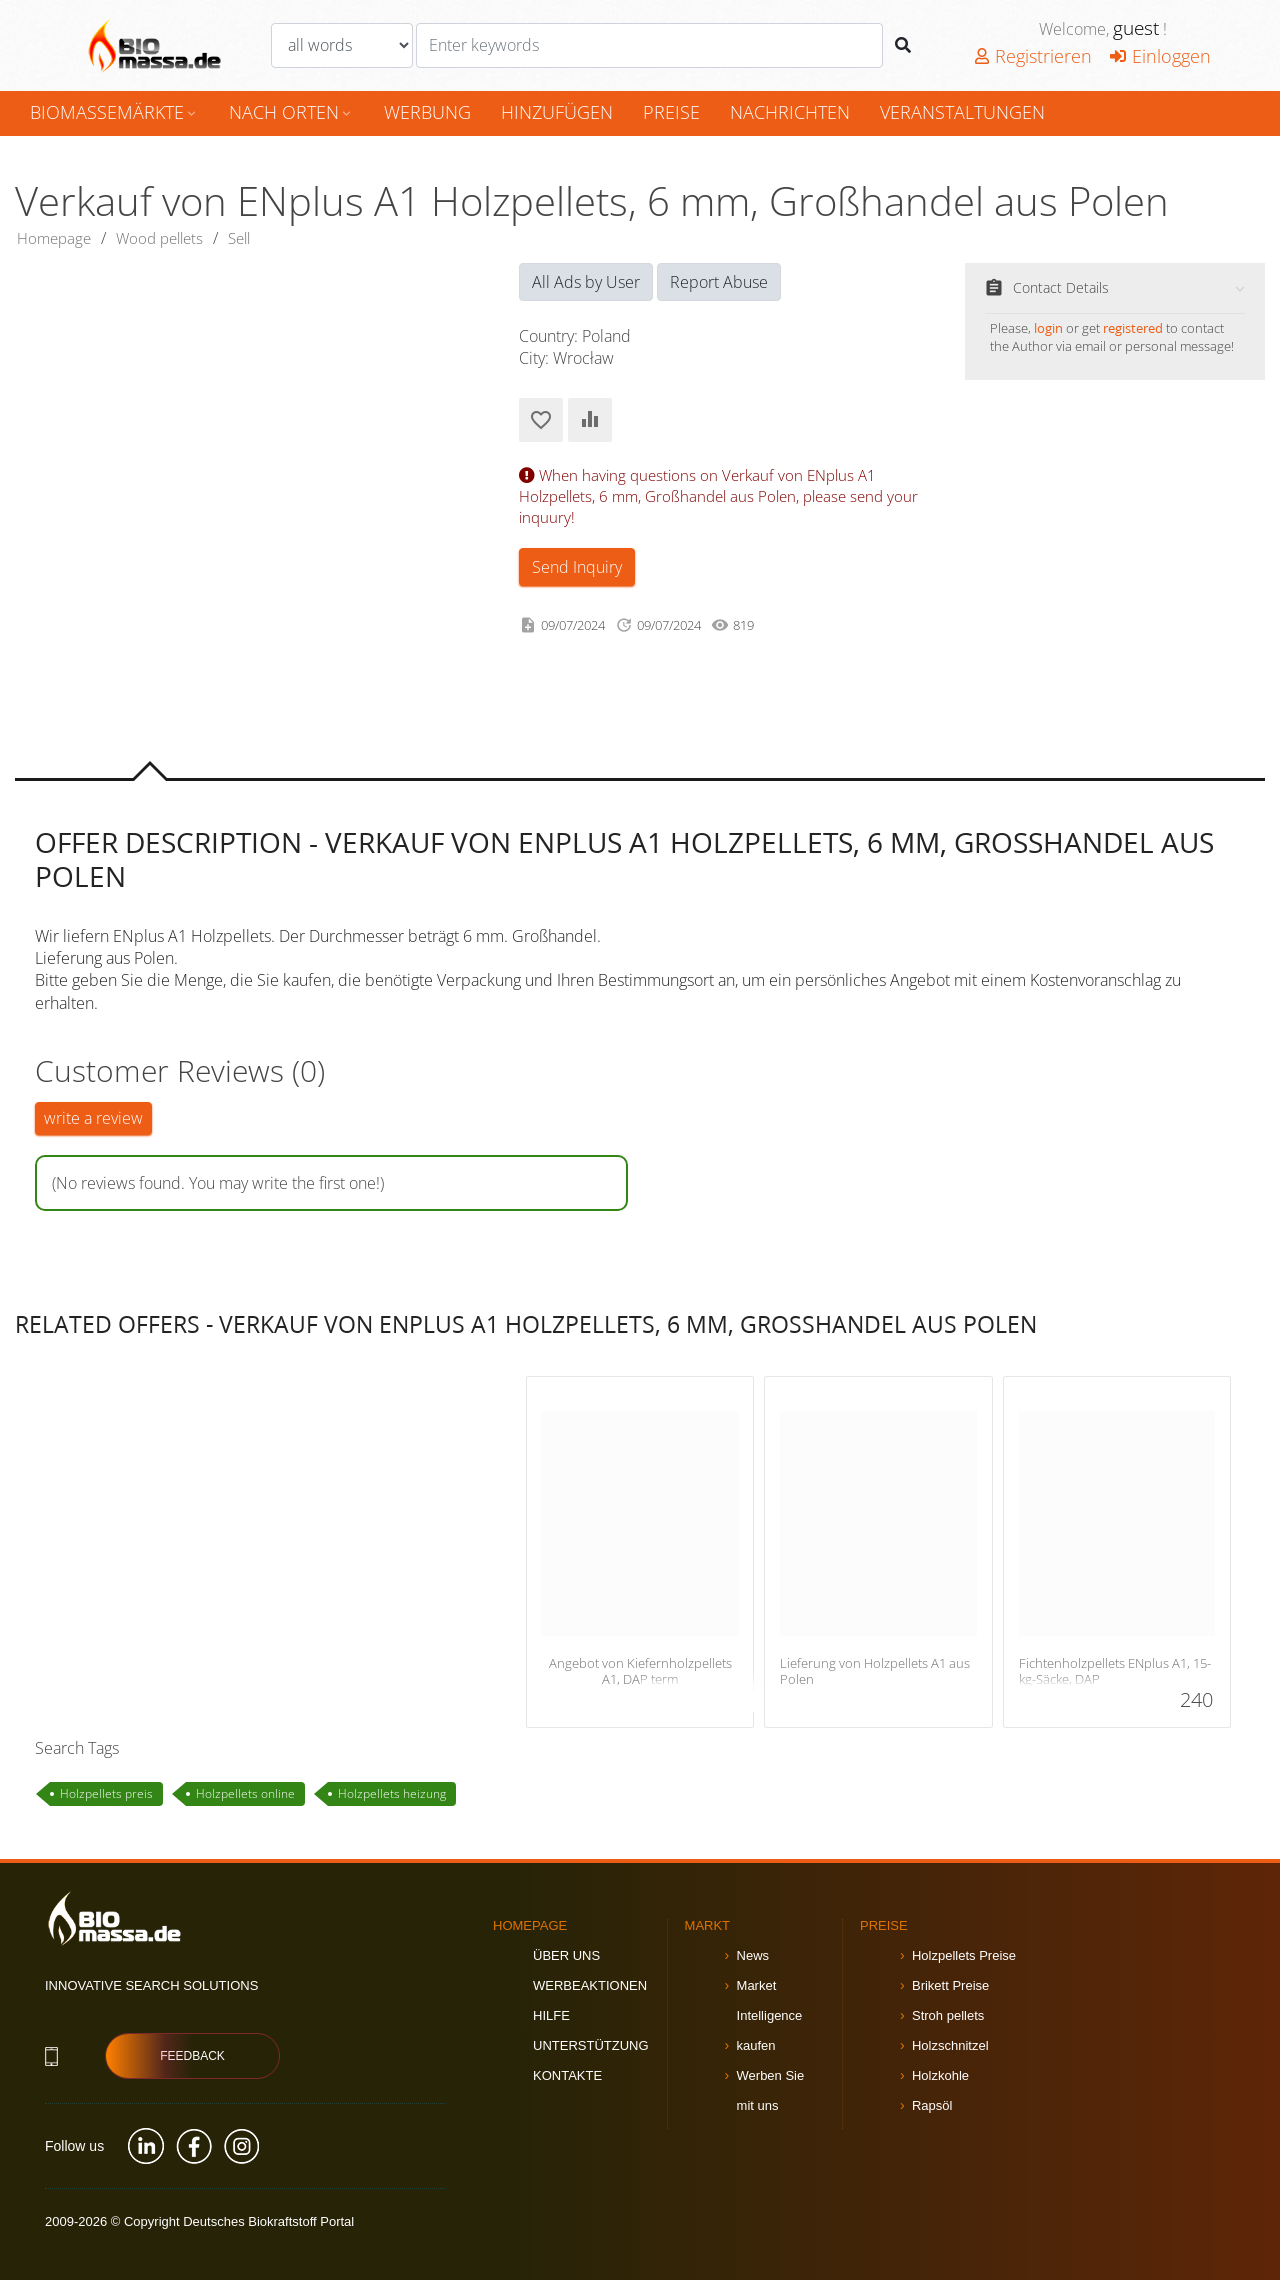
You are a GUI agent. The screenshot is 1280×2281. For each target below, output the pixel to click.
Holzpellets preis (106, 1794)
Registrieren (1033, 56)
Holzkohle (940, 2076)
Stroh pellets (948, 2016)
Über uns (566, 1956)
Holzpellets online (245, 1794)
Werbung (427, 112)
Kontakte (567, 2076)
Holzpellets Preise (964, 1956)
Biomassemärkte (114, 112)
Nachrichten (790, 112)
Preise (671, 112)
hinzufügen (557, 112)
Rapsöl (932, 2106)
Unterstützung (591, 2046)
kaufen (756, 2046)
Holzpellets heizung (392, 1794)
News (753, 1956)
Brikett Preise (950, 1986)
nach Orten (291, 112)
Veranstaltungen (962, 112)
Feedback (192, 2058)
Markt (708, 1926)
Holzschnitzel (950, 2046)
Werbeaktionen (590, 1986)
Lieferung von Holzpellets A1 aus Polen (875, 1672)
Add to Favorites (541, 421)
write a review (93, 1120)
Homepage (56, 239)
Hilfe (551, 2016)
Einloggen (1160, 56)
